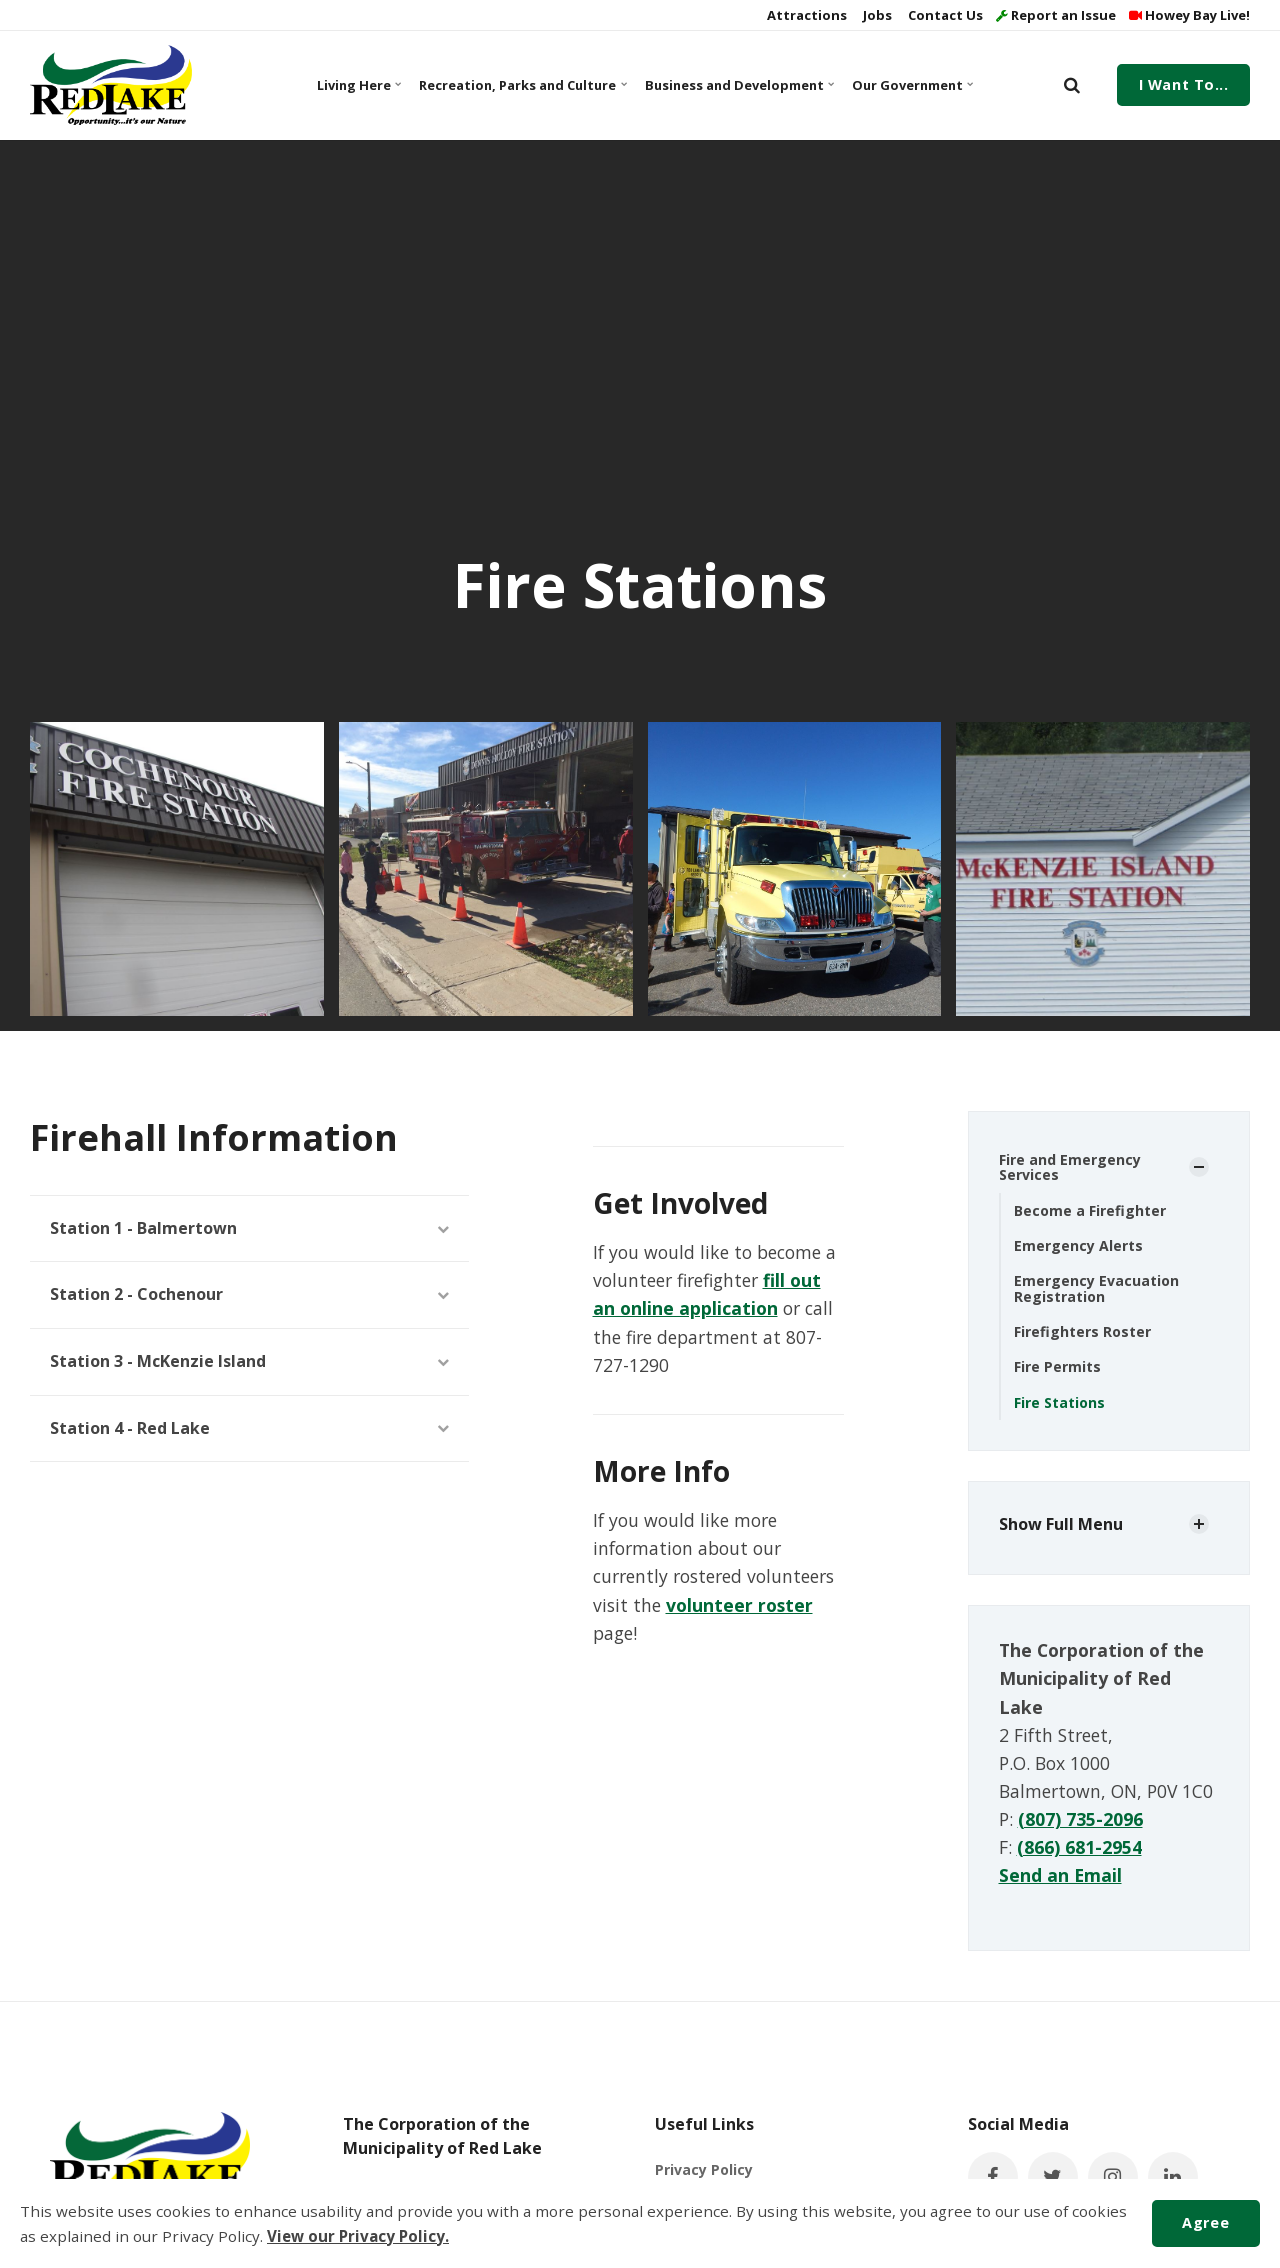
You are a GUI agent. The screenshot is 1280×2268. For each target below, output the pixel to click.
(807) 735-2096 (1080, 1819)
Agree (1205, 2222)
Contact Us (944, 15)
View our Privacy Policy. (358, 2236)
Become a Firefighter (1090, 1210)
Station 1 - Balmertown (249, 1228)
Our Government (912, 85)
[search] (1072, 85)
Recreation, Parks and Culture (520, 85)
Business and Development (737, 85)
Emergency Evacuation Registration (1096, 1288)
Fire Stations (1059, 1402)
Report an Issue (1056, 15)
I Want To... (1184, 84)
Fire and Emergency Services (1070, 1167)
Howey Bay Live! (1189, 15)
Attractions (805, 15)
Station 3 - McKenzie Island (249, 1361)
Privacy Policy (704, 2169)
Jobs (876, 15)
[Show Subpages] (1199, 1167)
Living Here (359, 85)
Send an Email (1060, 1875)
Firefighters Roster (1082, 1331)
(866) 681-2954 (1079, 1847)
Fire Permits (1057, 1366)
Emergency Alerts (1078, 1245)
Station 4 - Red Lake (249, 1428)
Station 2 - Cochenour (249, 1294)
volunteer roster (739, 1605)
